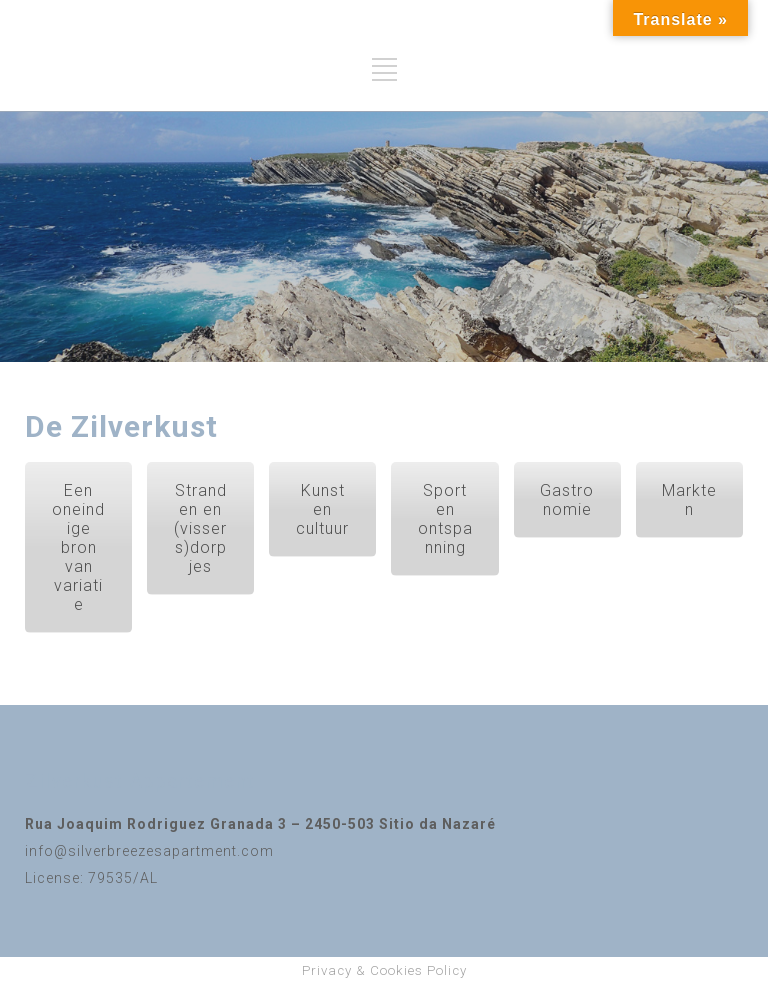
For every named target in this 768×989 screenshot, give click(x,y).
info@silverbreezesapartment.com (149, 851)
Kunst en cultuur (322, 509)
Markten (689, 500)
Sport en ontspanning (445, 519)
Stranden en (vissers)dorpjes (200, 528)
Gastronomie (567, 500)
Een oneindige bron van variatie (78, 547)
